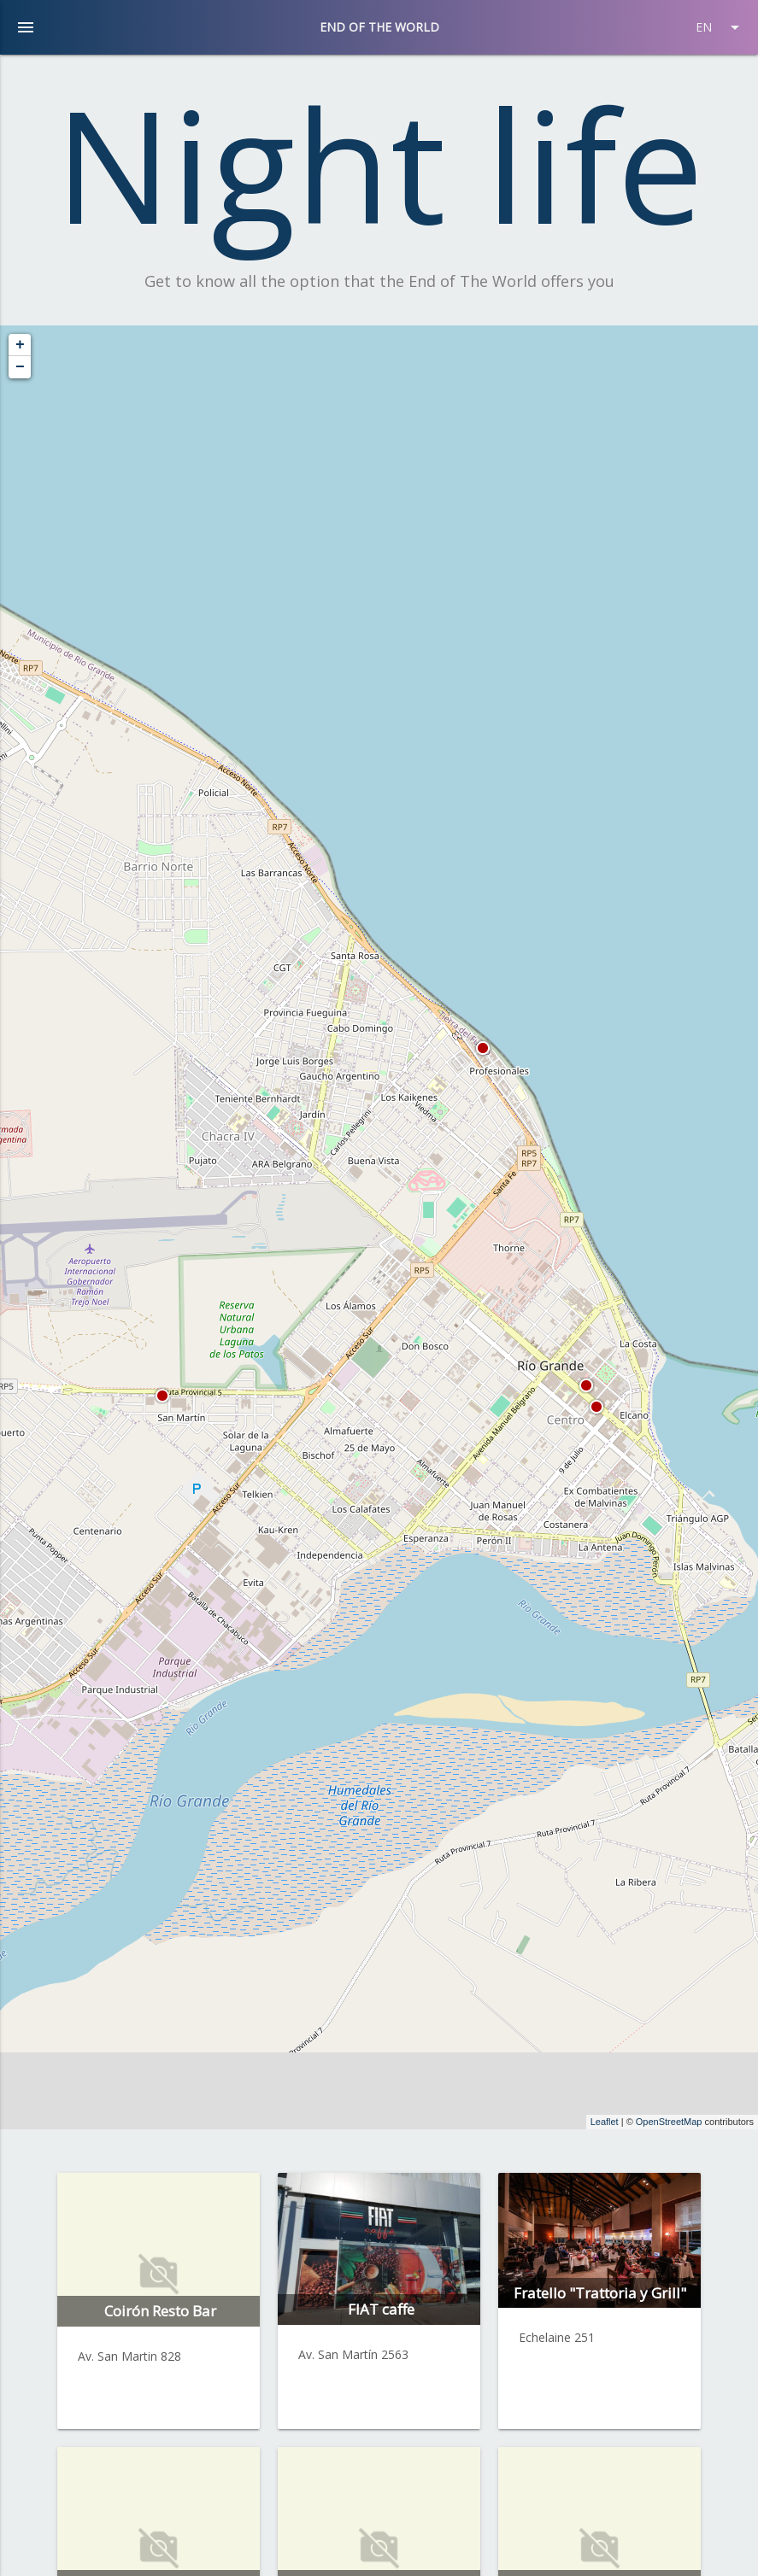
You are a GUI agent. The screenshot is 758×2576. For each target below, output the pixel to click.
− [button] (20, 367)
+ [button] (20, 345)
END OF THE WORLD (379, 27)
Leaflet (605, 2121)
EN (720, 27)
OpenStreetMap (669, 2121)
